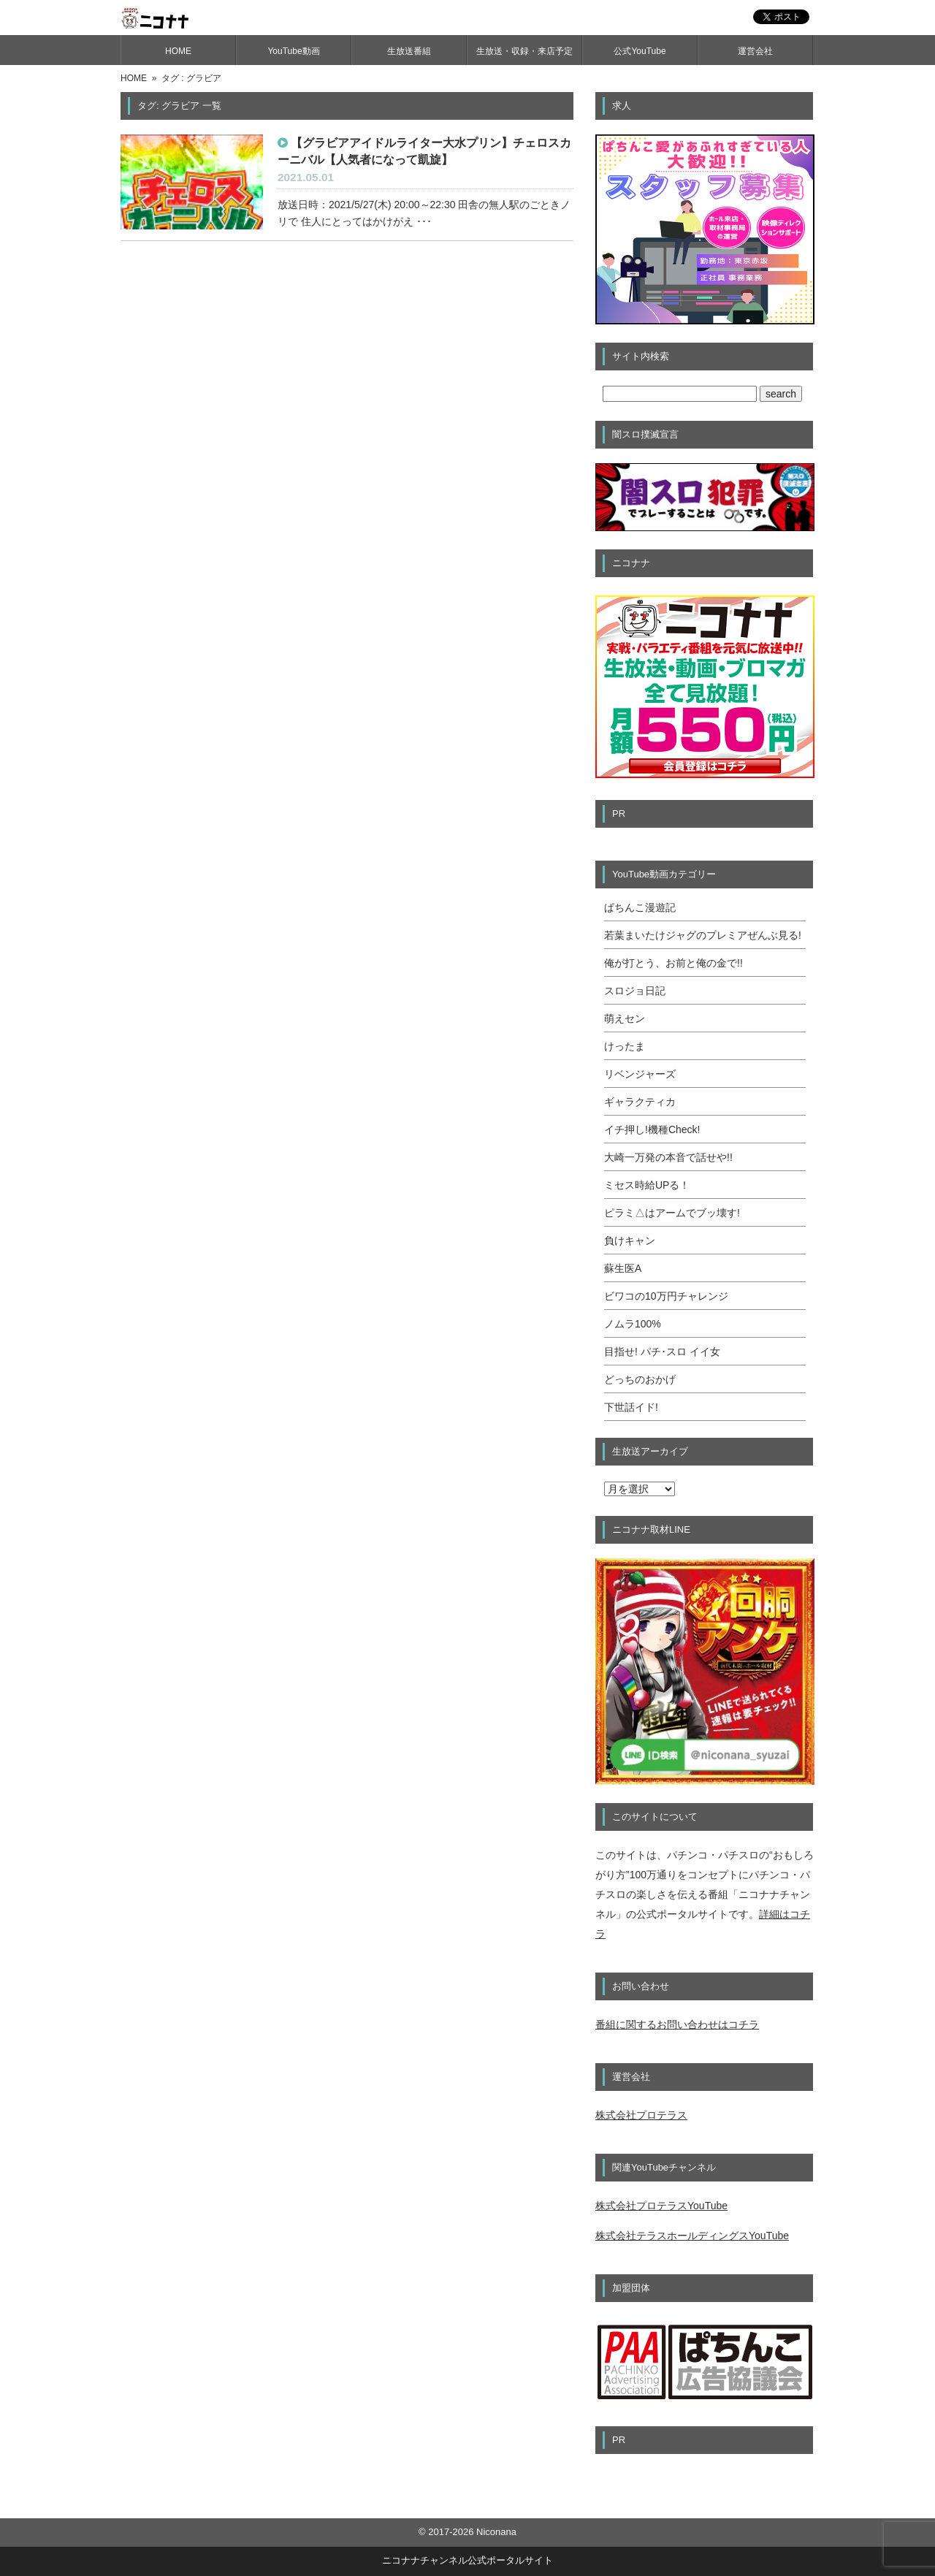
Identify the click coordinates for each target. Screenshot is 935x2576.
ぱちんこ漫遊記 (640, 907)
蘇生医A (622, 1268)
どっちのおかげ (640, 1379)
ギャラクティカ (640, 1102)
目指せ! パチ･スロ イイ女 (662, 1351)
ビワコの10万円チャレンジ (666, 1296)
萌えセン (624, 1018)
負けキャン (629, 1240)
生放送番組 (409, 51)
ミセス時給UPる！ (647, 1185)
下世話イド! (631, 1407)
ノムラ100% (632, 1324)
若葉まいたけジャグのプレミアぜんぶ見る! (702, 935)
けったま (624, 1046)
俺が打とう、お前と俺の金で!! (673, 963)
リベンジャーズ (640, 1074)
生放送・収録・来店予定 (524, 51)
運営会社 (755, 51)
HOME (178, 51)
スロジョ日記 (634, 991)
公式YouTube (639, 51)
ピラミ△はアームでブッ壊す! (672, 1213)
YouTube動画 (293, 51)
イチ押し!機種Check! (652, 1129)
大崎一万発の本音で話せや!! (668, 1157)
